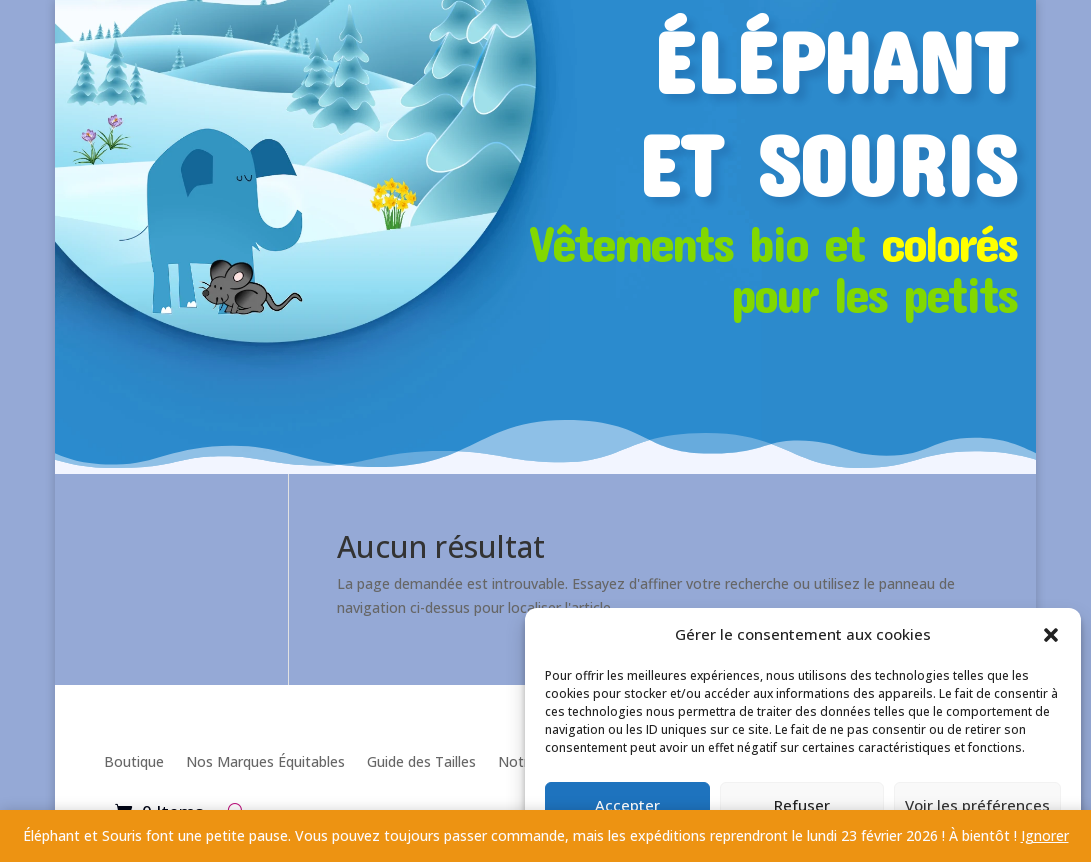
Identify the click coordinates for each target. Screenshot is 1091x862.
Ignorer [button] (1045, 835)
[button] (1051, 635)
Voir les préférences (977, 805)
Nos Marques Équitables (265, 761)
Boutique (134, 761)
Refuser (802, 805)
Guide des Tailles (421, 761)
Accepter (627, 805)
